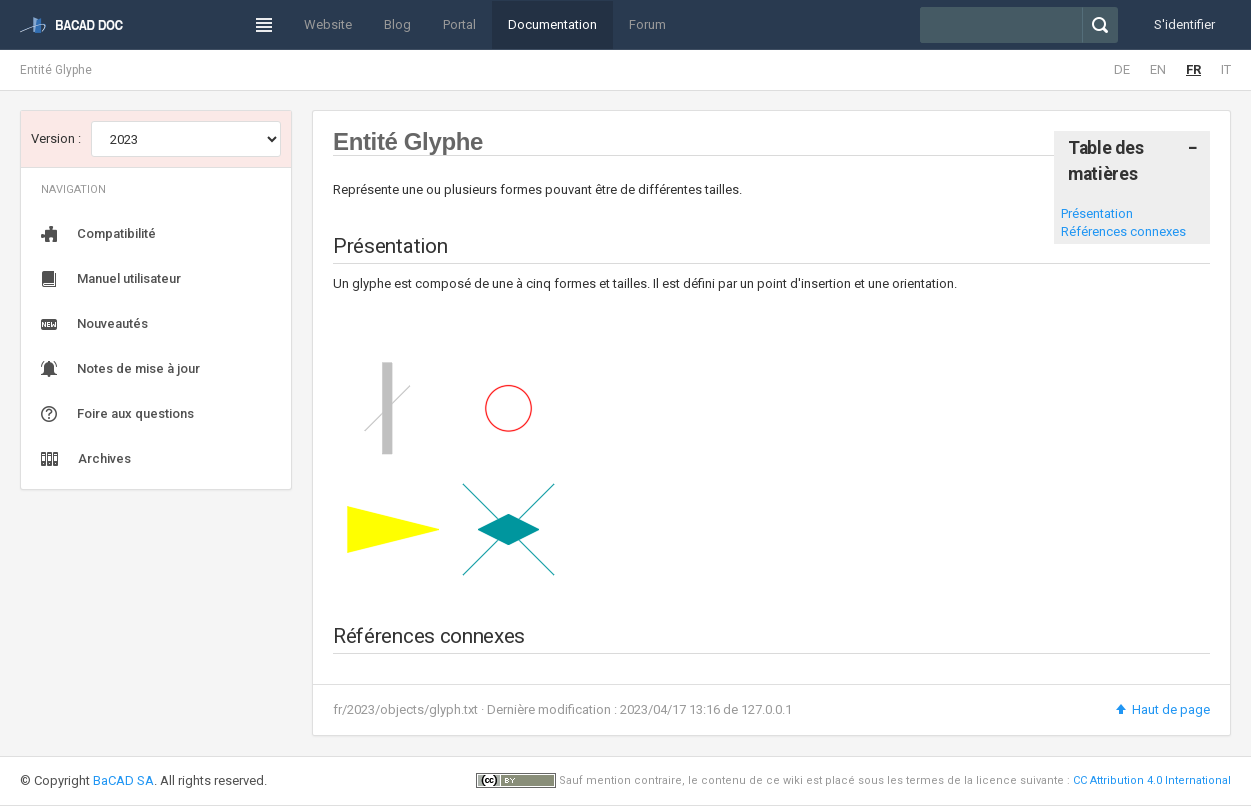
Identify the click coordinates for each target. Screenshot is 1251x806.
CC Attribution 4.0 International (1152, 780)
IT (1226, 69)
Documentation (552, 24)
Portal (459, 24)
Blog (397, 24)
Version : (56, 138)
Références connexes (1123, 231)
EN (1158, 69)
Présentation (1097, 213)
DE (1122, 69)
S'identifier (1184, 24)
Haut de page (1161, 709)
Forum (647, 24)
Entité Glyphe (56, 70)
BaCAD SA (123, 780)
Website (328, 24)
